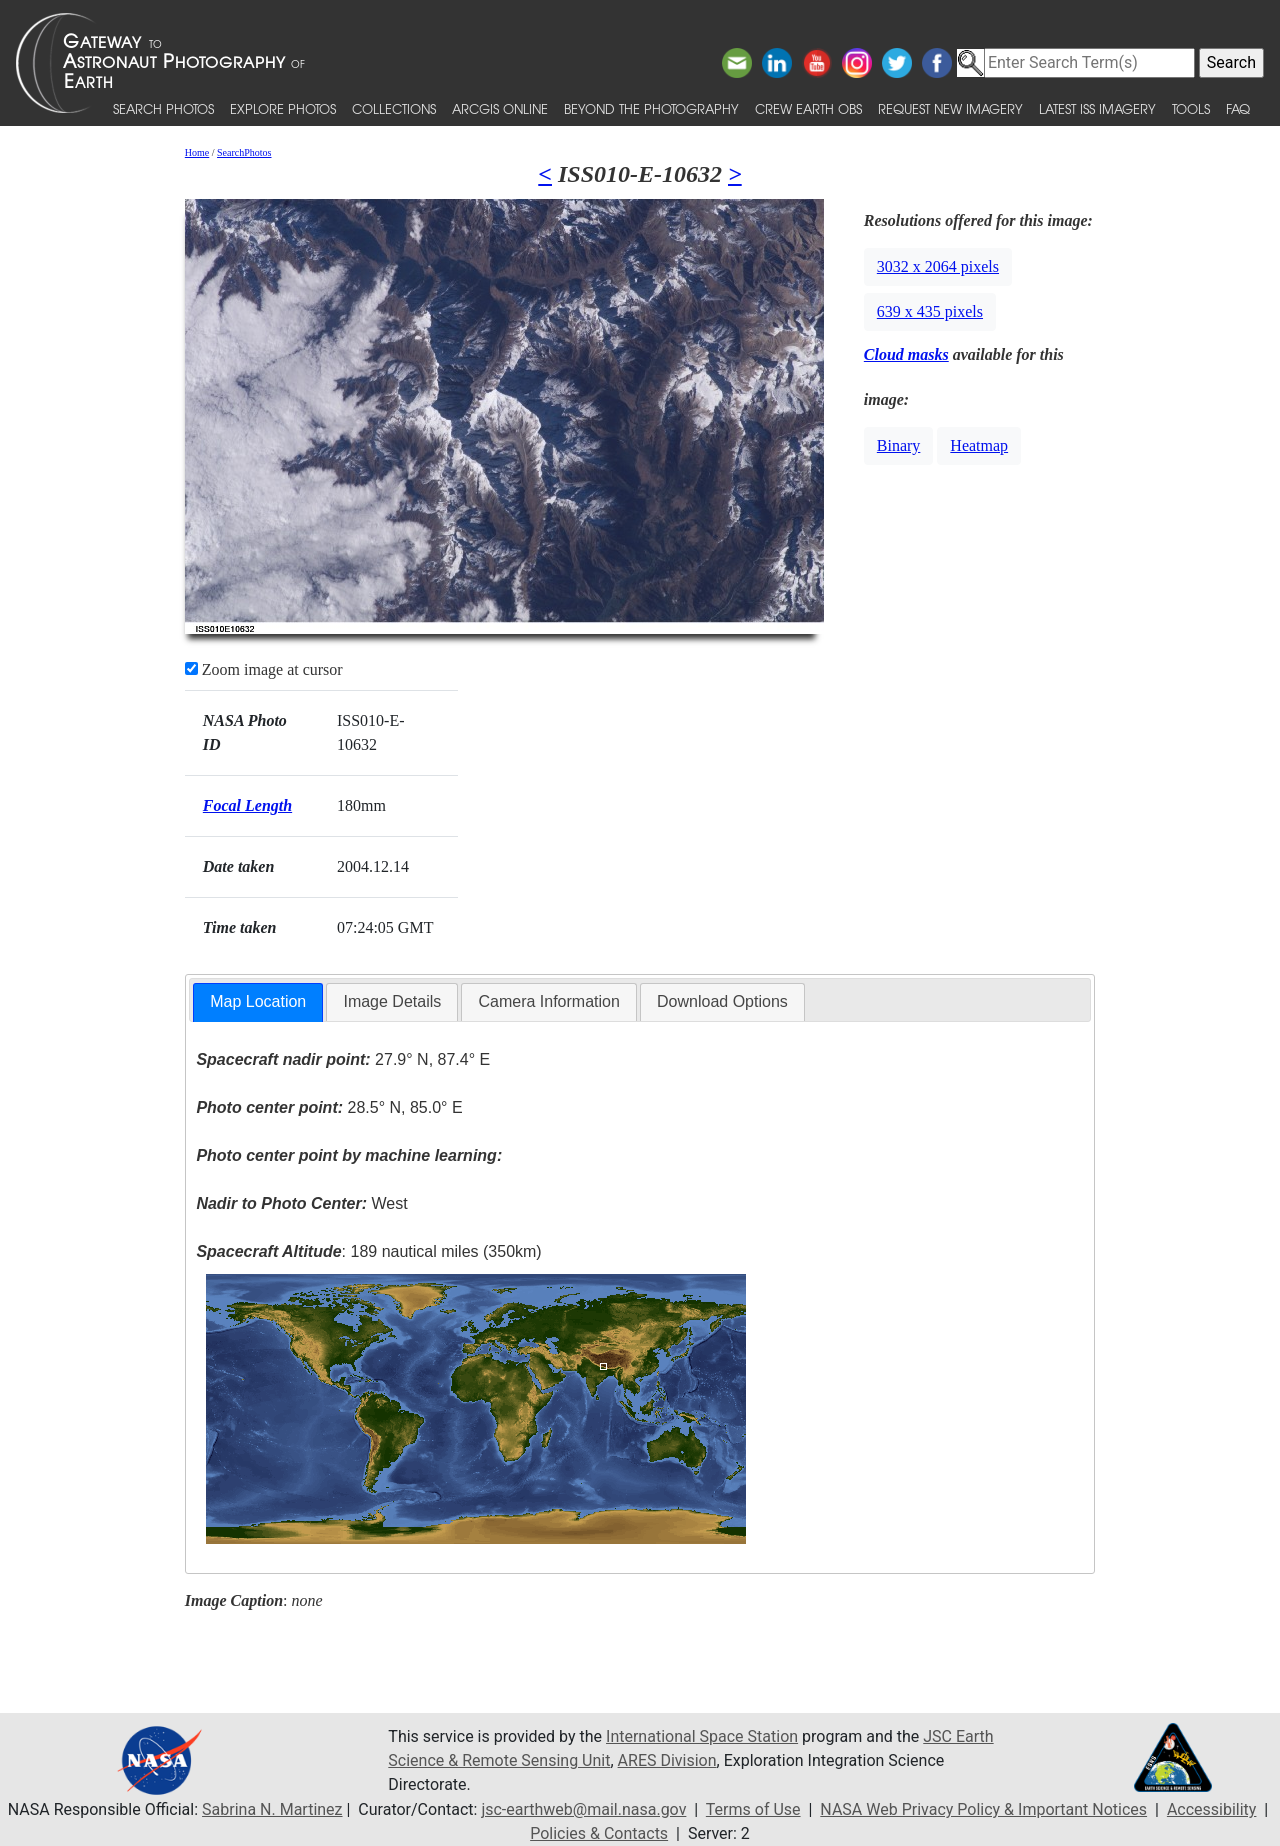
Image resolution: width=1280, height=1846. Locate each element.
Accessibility (1212, 1809)
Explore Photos (283, 108)
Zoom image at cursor (264, 669)
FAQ (1238, 108)
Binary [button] (899, 445)
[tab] (258, 1002)
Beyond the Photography (651, 108)
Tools (1191, 108)
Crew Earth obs (808, 108)
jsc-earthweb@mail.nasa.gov (583, 1809)
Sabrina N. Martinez (272, 1809)
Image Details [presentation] (392, 1001)
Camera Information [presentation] (548, 1001)
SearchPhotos (244, 152)
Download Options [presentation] (722, 1001)
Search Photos (163, 108)
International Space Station (702, 1736)
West (301, 1203)
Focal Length (247, 805)
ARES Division (667, 1760)
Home (197, 152)
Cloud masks (906, 354)
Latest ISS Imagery (1097, 108)
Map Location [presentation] (258, 1001)
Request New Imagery (950, 108)
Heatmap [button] (979, 445)
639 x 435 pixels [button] (930, 311)
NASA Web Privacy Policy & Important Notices (983, 1809)
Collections (394, 108)
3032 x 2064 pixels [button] (938, 266)
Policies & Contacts (599, 1833)
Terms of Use (753, 1809)
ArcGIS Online (500, 108)
